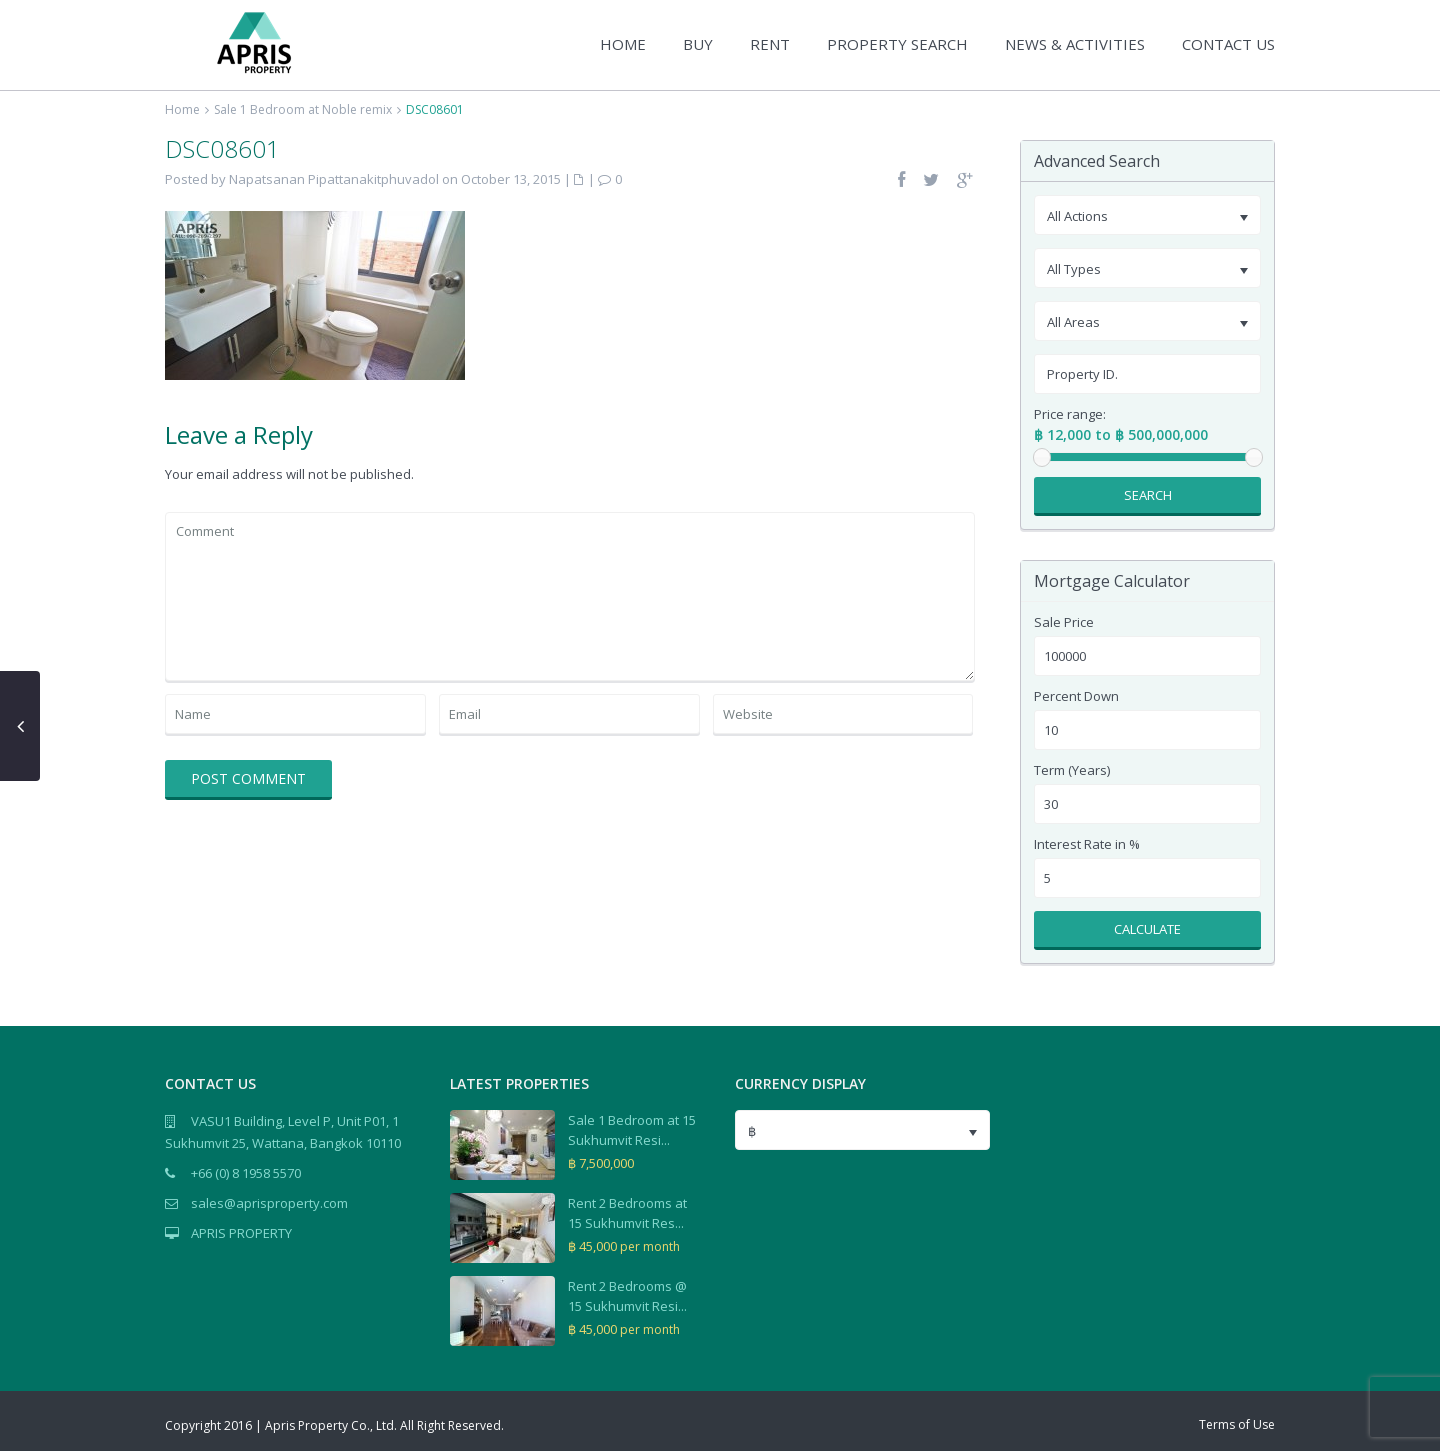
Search (1148, 495)
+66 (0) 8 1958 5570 (246, 1173)
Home (182, 109)
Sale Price (1064, 622)
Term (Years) (1072, 770)
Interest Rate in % (1087, 844)
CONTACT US (1228, 44)
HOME (623, 44)
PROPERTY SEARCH (897, 44)
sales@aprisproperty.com (269, 1203)
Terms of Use (1237, 1424)
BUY (698, 44)
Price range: (1070, 414)
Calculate (1147, 929)
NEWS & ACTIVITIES (1075, 44)
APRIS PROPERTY (241, 1233)
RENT (770, 44)
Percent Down (1076, 696)
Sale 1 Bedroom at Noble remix (303, 109)
